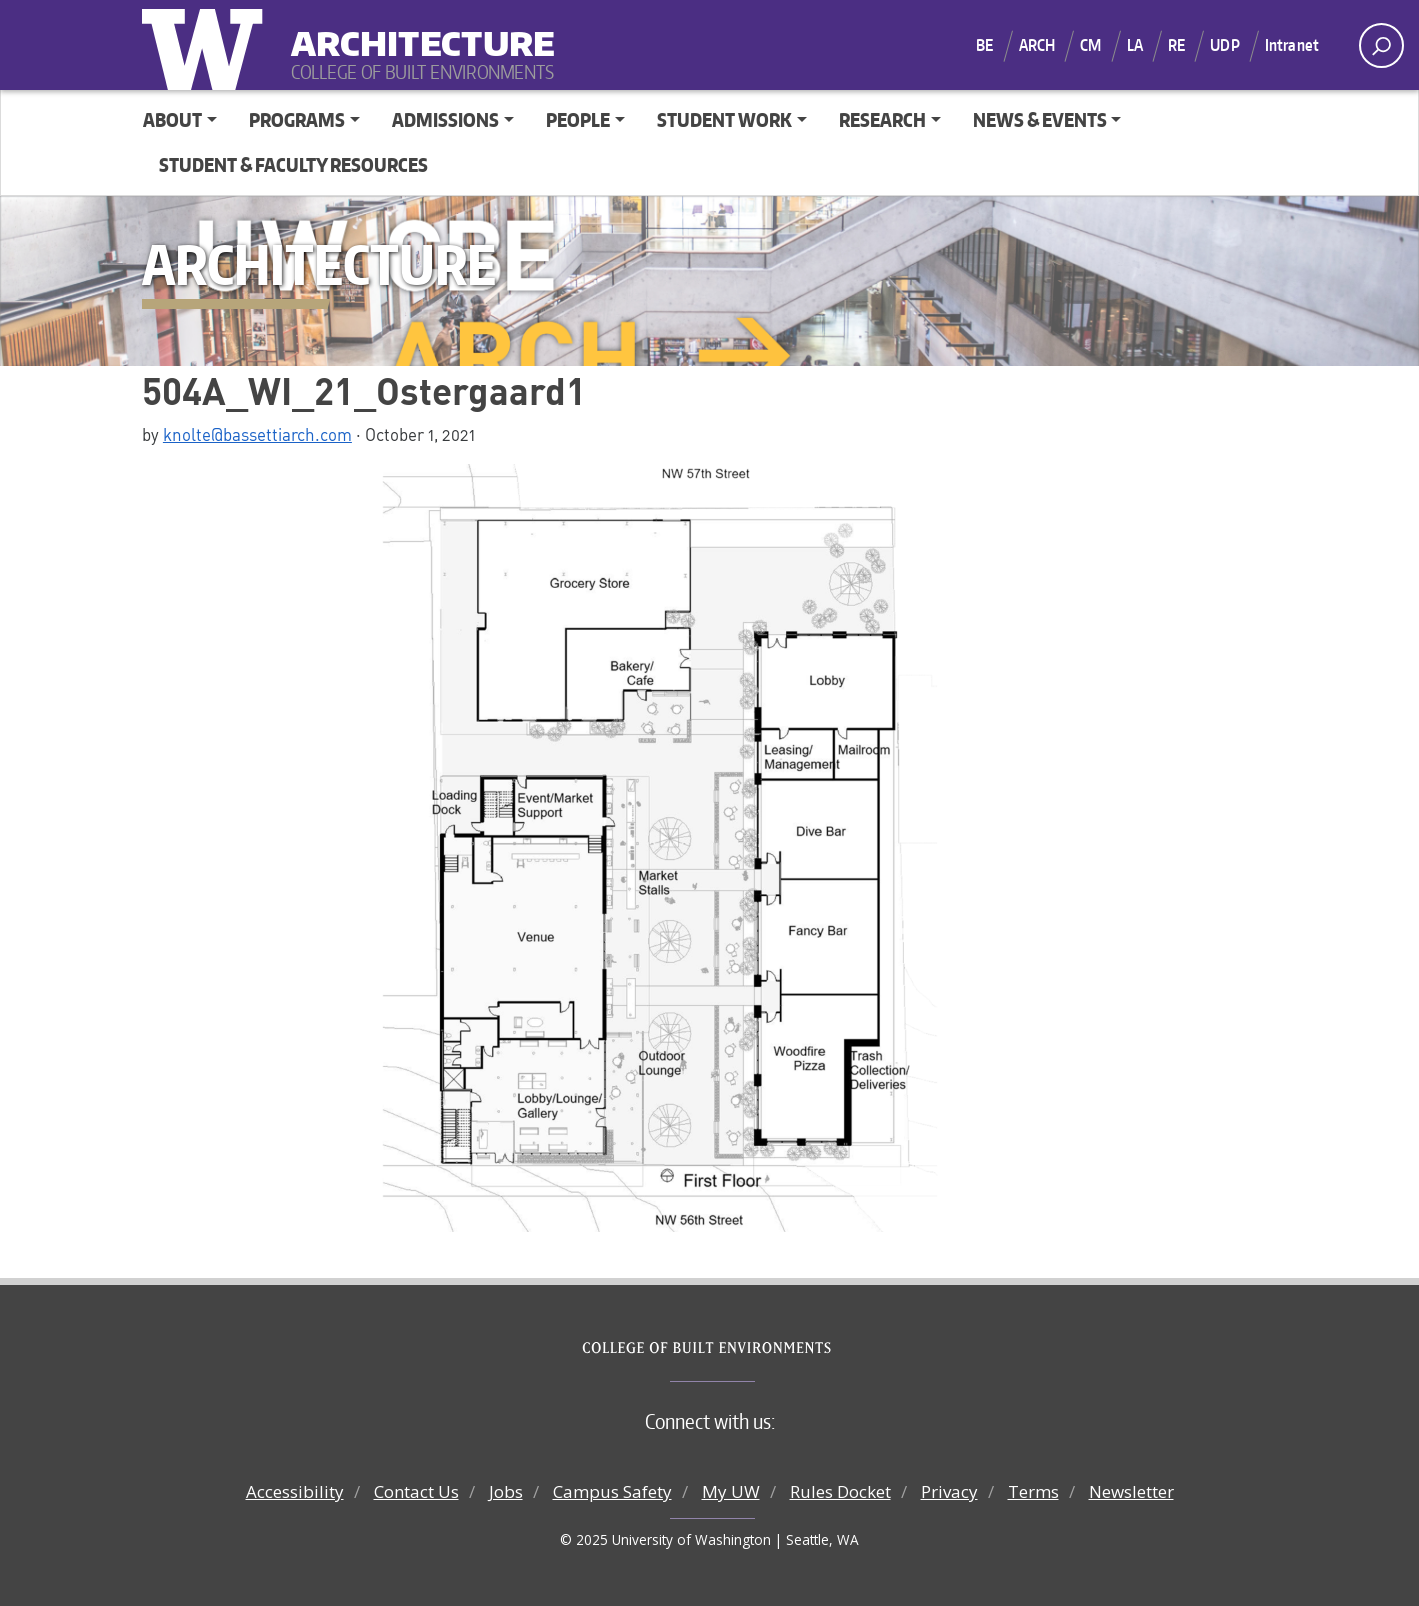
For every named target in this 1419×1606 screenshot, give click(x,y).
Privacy (949, 1491)
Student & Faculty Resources (293, 164)
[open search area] (1381, 45)
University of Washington (207, 45)
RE (1176, 45)
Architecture (415, 30)
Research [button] (882, 119)
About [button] (172, 119)
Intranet (1292, 45)
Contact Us (416, 1491)
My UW (731, 1491)
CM (1090, 45)
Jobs (506, 1491)
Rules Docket (840, 1491)
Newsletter (1131, 1491)
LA (1135, 45)
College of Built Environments (749, 1348)
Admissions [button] (445, 119)
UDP (1224, 45)
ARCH (1037, 45)
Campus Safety (612, 1491)
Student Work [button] (724, 119)
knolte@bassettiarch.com (257, 434)
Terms (1033, 1491)
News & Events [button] (1040, 119)
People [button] (578, 119)
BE (984, 45)
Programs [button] (297, 119)
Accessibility (295, 1491)
